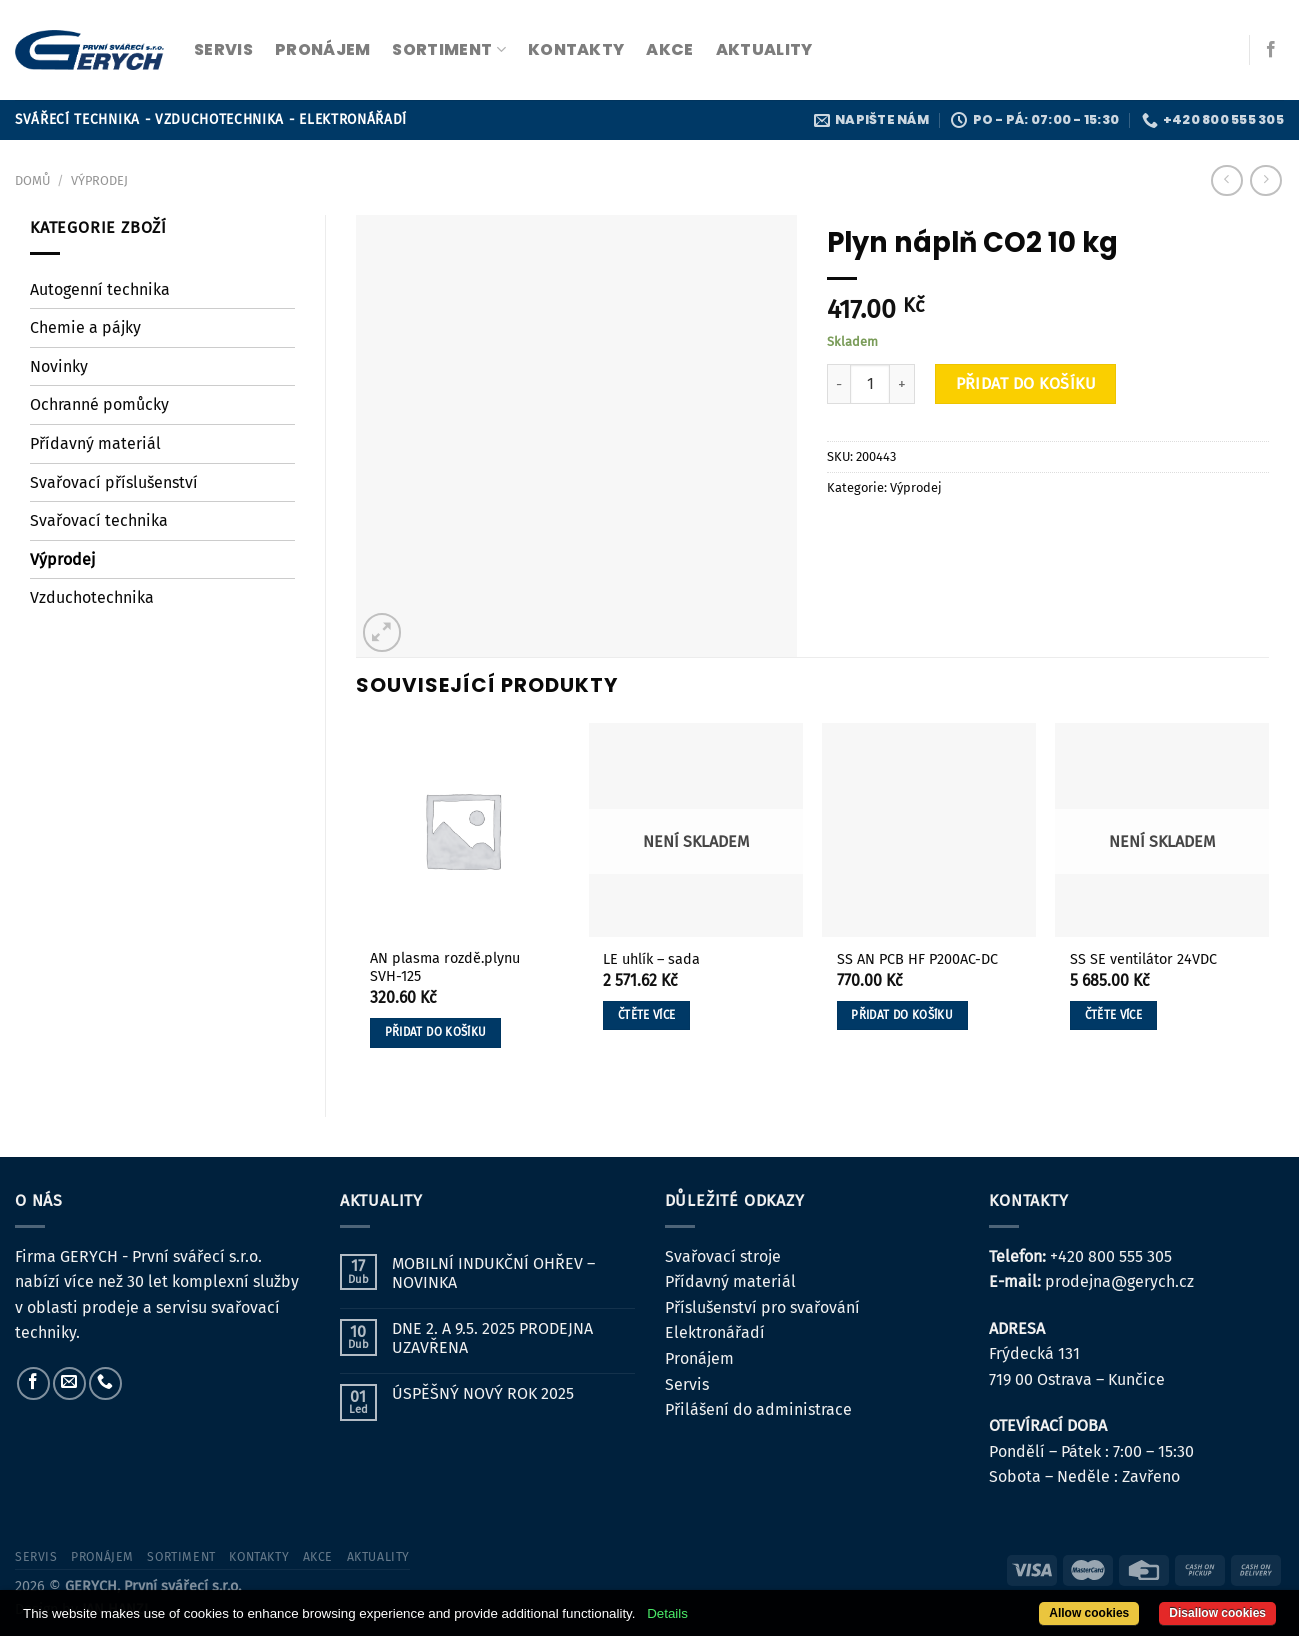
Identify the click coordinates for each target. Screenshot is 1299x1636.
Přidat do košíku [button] (436, 1032)
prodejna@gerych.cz (1119, 1281)
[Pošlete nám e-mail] (69, 1383)
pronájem (323, 49)
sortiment (448, 49)
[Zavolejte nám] (105, 1383)
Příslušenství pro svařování (762, 1307)
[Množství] (870, 384)
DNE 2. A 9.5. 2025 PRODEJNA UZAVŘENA (492, 1338)
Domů (32, 180)
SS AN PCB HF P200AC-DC (917, 959)
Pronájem (699, 1358)
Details (667, 1613)
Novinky (59, 366)
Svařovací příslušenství (114, 482)
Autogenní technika (100, 289)
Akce (669, 49)
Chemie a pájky (85, 327)
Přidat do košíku (1026, 383)
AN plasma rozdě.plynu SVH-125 (445, 968)
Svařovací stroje (723, 1256)
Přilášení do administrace (758, 1409)
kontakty (576, 49)
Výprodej (99, 180)
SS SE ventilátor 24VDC (1143, 959)
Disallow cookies (1217, 1613)
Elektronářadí (715, 1332)
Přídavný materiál (95, 443)
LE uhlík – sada (651, 959)
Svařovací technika (99, 520)
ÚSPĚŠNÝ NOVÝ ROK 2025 (483, 1393)
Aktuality (764, 49)
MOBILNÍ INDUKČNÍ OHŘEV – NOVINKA (493, 1273)
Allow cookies (1089, 1613)
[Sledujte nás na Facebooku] (1271, 50)
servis (223, 49)
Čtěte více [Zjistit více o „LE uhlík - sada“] (646, 1015)
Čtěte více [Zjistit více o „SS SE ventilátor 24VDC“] (1113, 1015)
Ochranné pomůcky (99, 404)
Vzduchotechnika (92, 597)
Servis (687, 1384)
